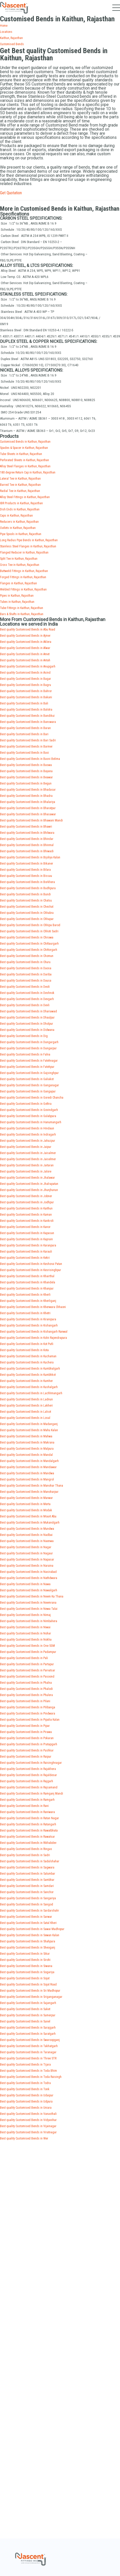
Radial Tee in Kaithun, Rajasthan (20, 491)
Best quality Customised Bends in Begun (26, 783)
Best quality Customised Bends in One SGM (27, 1646)
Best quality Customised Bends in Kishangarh (29, 1325)
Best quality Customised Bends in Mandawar (28, 1467)
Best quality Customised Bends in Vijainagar (28, 2126)
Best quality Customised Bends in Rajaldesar (28, 1775)
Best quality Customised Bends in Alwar (25, 648)
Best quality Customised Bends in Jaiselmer (28, 1159)
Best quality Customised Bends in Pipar (25, 1726)
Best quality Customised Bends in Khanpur (27, 1288)
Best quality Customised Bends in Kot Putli (26, 1344)
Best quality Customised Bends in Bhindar (26, 839)
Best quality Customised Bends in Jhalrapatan (29, 1184)
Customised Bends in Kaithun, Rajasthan (25, 441)
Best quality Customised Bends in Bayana (26, 771)
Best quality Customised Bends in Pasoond (27, 1676)
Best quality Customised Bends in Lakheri (26, 1405)
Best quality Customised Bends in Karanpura (28, 1245)
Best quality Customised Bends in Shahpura (27, 1941)
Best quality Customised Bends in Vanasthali (28, 2114)
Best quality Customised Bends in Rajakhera (28, 1769)
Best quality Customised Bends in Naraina (26, 1565)
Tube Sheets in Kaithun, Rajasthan (21, 454)
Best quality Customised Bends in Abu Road (27, 629)
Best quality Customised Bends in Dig (24, 1036)
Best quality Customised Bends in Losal (25, 1418)
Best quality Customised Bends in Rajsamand (28, 1787)
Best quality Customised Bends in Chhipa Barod (30, 925)
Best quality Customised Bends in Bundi (25, 894)
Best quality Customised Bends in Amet (24, 654)
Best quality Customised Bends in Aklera (25, 642)
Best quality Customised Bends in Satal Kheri (28, 1923)
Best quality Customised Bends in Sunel (25, 2021)
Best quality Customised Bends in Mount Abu (28, 1516)
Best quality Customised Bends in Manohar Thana (31, 1485)
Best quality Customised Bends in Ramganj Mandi (31, 1793)
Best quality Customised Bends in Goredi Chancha (31, 1097)
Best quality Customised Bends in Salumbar (27, 1873)
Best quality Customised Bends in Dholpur (26, 1023)
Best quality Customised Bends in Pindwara (27, 1713)
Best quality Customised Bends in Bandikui (27, 716)
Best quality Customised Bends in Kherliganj (28, 1301)
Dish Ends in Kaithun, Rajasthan (19, 509)
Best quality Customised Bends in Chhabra (27, 913)
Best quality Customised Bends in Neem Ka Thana (31, 1596)
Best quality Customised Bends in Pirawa (26, 1732)
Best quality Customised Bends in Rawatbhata (29, 1830)
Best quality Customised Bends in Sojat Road (28, 1984)
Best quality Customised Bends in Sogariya (27, 1972)
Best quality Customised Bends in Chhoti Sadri (29, 931)
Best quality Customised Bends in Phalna (26, 1682)
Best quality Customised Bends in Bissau (26, 876)
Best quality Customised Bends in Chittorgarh (28, 950)
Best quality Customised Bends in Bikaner (26, 863)
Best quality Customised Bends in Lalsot (25, 1411)
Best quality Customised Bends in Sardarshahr (29, 1910)
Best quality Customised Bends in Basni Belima (30, 759)
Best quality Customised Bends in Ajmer (25, 635)
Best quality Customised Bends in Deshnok (27, 993)
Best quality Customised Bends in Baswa (26, 765)
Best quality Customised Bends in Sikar (25, 1953)
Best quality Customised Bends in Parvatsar (27, 1670)
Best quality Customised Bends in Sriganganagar (31, 1997)
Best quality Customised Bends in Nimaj (25, 1615)
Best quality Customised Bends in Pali (24, 1658)
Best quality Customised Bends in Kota (24, 1350)
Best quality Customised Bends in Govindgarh (29, 1110)
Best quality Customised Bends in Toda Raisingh (31, 2077)
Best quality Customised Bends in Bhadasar (28, 789)
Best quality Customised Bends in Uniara (26, 2107)
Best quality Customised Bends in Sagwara (27, 1867)
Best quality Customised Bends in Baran (25, 728)
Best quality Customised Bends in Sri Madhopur (30, 1990)
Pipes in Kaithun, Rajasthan (17, 595)
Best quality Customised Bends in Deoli (25, 987)
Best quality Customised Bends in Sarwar (26, 1917)
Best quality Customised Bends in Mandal (26, 1455)
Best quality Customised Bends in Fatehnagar (29, 1060)
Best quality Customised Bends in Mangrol (27, 1479)
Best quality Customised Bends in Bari (24, 734)
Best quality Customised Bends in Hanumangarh (30, 1122)
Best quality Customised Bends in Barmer (26, 746)
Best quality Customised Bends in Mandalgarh (29, 1461)
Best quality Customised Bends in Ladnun (26, 1399)
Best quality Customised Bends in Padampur (28, 1652)
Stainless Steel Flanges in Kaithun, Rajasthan (28, 546)
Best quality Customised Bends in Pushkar (27, 1750)
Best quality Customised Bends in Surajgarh (28, 2027)
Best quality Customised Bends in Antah (25, 660)
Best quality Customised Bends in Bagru (25, 685)
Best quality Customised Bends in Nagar (25, 1547)
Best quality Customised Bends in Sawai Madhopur (32, 1929)
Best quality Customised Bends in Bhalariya (27, 802)
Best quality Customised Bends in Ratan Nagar (29, 1818)
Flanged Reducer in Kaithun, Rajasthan (24, 552)
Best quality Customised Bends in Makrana (27, 1442)
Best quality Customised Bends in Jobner (26, 1196)
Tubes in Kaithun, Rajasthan (17, 602)
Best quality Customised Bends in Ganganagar (29, 1085)
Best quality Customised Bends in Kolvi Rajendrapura (33, 1338)
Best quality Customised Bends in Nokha (26, 1639)
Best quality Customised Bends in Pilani (25, 1701)
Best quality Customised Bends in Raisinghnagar (31, 1763)
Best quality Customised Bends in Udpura (26, 2101)
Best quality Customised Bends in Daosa (25, 968)
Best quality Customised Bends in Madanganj (29, 1424)
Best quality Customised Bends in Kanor (25, 1227)
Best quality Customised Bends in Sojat (24, 1978)
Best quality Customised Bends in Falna (25, 1054)
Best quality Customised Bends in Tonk (24, 2089)
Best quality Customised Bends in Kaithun (26, 1208)
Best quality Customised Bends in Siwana (26, 1966)
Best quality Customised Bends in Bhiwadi (27, 851)
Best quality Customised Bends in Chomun (26, 956)
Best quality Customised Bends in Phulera (26, 1695)
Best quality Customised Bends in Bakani (26, 697)
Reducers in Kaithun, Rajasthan (19, 522)
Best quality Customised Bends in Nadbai (26, 1535)
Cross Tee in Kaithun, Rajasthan (19, 565)
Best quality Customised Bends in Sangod (26, 1904)
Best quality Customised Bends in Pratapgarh (28, 1744)
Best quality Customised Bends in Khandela (27, 1282)
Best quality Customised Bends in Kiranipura (28, 1319)
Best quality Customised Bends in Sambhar (27, 1880)
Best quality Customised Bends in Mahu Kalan (29, 1430)
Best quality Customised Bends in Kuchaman (28, 1356)
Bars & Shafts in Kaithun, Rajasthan (21, 614)
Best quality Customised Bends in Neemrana (28, 1602)
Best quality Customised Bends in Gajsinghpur (29, 1073)
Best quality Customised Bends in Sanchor (27, 1892)
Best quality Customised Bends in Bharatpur (28, 808)
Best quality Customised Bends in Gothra (26, 1104)
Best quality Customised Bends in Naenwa (27, 1541)
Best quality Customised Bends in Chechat (26, 906)
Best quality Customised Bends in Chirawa (26, 937)
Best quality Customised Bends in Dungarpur (28, 1048)
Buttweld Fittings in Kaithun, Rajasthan (24, 571)
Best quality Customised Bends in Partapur (27, 1664)
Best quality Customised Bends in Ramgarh (27, 1800)
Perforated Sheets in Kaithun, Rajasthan (24, 460)
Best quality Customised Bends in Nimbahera (28, 1621)
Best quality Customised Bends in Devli (24, 1005)
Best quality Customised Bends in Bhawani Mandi (31, 820)
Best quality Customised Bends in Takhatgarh (29, 2046)
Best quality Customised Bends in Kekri (25, 1258)
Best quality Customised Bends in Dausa (25, 980)
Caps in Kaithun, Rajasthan (16, 515)
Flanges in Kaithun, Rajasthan (18, 583)
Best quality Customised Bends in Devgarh (27, 999)
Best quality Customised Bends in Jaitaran (27, 1165)
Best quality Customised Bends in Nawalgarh (28, 1590)
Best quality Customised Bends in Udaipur (26, 2095)
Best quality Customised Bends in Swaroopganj (30, 2040)
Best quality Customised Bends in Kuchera (27, 1362)
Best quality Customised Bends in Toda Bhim (28, 2071)
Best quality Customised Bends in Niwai (25, 1627)
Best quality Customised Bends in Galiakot (27, 1079)
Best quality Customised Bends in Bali (24, 703)
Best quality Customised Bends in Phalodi (26, 1689)
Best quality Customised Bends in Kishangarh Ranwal (33, 1331)
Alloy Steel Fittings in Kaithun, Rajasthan (25, 497)
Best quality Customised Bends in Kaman (26, 1214)
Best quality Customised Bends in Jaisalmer (28, 1153)
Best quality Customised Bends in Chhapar (27, 919)
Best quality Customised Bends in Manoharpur (29, 1492)
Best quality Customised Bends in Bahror (26, 691)
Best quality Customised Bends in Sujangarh (28, 2003)
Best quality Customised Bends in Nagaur (26, 1553)
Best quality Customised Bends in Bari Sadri (28, 740)
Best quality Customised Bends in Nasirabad (28, 1572)
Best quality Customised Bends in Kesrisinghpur (30, 1270)
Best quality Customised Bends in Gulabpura (28, 1116)
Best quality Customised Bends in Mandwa (27, 1473)
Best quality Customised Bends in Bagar (25, 679)
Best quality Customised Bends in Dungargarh (29, 1042)
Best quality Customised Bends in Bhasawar (28, 814)
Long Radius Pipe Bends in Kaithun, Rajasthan (29, 540)
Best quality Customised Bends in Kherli (25, 1294)
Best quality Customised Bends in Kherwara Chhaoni (33, 1307)
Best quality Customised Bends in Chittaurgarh (29, 943)
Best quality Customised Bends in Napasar (27, 1559)
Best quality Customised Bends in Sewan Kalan (29, 1935)
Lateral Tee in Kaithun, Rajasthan (20, 478)
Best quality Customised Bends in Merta (25, 1504)
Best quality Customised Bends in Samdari (27, 1886)
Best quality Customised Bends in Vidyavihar (28, 2120)
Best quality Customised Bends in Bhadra (26, 796)
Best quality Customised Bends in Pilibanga (27, 1707)
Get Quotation (11, 192)
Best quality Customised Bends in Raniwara (27, 1812)
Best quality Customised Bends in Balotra (26, 709)
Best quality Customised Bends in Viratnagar (28, 2132)
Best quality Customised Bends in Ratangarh (28, 1824)
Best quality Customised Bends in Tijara (25, 2064)
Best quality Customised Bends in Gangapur (28, 1091)
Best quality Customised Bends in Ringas (26, 1849)
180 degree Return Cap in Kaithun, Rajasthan (27, 472)
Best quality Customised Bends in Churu (25, 962)
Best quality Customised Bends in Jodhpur (27, 1202)
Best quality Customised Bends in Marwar (26, 1498)
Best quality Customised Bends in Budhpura (28, 888)
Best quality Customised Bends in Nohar (25, 1633)
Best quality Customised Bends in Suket (25, 2009)
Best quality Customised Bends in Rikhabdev (28, 1843)
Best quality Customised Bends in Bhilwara (27, 833)
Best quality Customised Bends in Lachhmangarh (31, 1393)
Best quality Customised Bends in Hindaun (27, 1128)
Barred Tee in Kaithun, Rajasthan (20, 485)
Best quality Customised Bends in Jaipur (25, 1147)
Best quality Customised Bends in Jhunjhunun (29, 1190)
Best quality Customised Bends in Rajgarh (26, 1781)
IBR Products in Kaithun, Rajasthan (21, 503)
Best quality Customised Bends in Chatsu (26, 900)
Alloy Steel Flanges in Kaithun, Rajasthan (25, 466)
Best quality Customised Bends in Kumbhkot (28, 1375)
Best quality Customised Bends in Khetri (25, 1313)
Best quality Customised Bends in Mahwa (26, 1436)
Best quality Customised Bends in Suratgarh (28, 2034)
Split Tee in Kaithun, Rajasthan (18, 558)
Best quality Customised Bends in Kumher (26, 1381)
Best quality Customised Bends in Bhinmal (27, 845)
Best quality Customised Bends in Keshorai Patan (31, 1264)
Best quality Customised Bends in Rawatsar (27, 1836)
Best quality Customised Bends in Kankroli (27, 1221)
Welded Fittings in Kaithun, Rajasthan (23, 589)
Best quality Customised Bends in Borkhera (27, 882)
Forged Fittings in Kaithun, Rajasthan (23, 577)
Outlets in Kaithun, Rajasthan (18, 528)
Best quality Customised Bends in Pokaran (27, 1738)
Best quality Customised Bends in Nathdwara (28, 1578)
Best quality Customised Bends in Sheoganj (27, 1947)
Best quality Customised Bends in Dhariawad (28, 1011)
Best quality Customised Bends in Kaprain (26, 1239)
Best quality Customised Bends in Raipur (25, 1756)
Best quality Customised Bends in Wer (24, 2138)
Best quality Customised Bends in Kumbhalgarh (30, 1368)
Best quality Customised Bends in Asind (25, 672)
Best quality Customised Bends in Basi (24, 752)
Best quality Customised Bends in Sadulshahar (29, 1861)
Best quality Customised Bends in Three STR (28, 2058)
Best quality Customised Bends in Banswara (28, 722)
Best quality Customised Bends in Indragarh (28, 1134)
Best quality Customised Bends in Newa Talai (28, 1609)
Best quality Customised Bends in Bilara (25, 869)
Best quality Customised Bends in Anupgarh (27, 666)
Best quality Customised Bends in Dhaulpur (27, 1017)
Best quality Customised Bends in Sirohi (25, 1960)
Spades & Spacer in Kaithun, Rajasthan (24, 448)
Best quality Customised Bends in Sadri (25, 1855)
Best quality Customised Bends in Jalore (25, 1171)
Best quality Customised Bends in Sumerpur (27, 2015)
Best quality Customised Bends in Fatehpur (27, 1067)
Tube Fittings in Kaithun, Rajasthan (21, 608)
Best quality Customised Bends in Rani (24, 1806)
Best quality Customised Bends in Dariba (26, 974)
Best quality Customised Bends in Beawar (26, 777)
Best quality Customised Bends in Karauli (26, 1251)
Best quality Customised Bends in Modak (26, 1510)
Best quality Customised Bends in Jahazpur (27, 1140)
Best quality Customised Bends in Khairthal (27, 1276)
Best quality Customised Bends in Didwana (27, 1030)
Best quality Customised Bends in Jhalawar (27, 1177)
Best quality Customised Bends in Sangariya (28, 1898)
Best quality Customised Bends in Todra (25, 2083)
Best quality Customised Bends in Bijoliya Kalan (30, 857)
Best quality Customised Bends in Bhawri (26, 826)
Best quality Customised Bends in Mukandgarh (29, 1522)
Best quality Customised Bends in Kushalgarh (29, 1387)
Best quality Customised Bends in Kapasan (27, 1233)
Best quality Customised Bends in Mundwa (27, 1529)
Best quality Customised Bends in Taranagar (28, 2052)
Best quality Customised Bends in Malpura (27, 1448)
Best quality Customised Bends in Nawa (25, 1584)
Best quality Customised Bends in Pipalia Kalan (29, 1719)
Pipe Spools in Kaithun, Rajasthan (20, 534)
